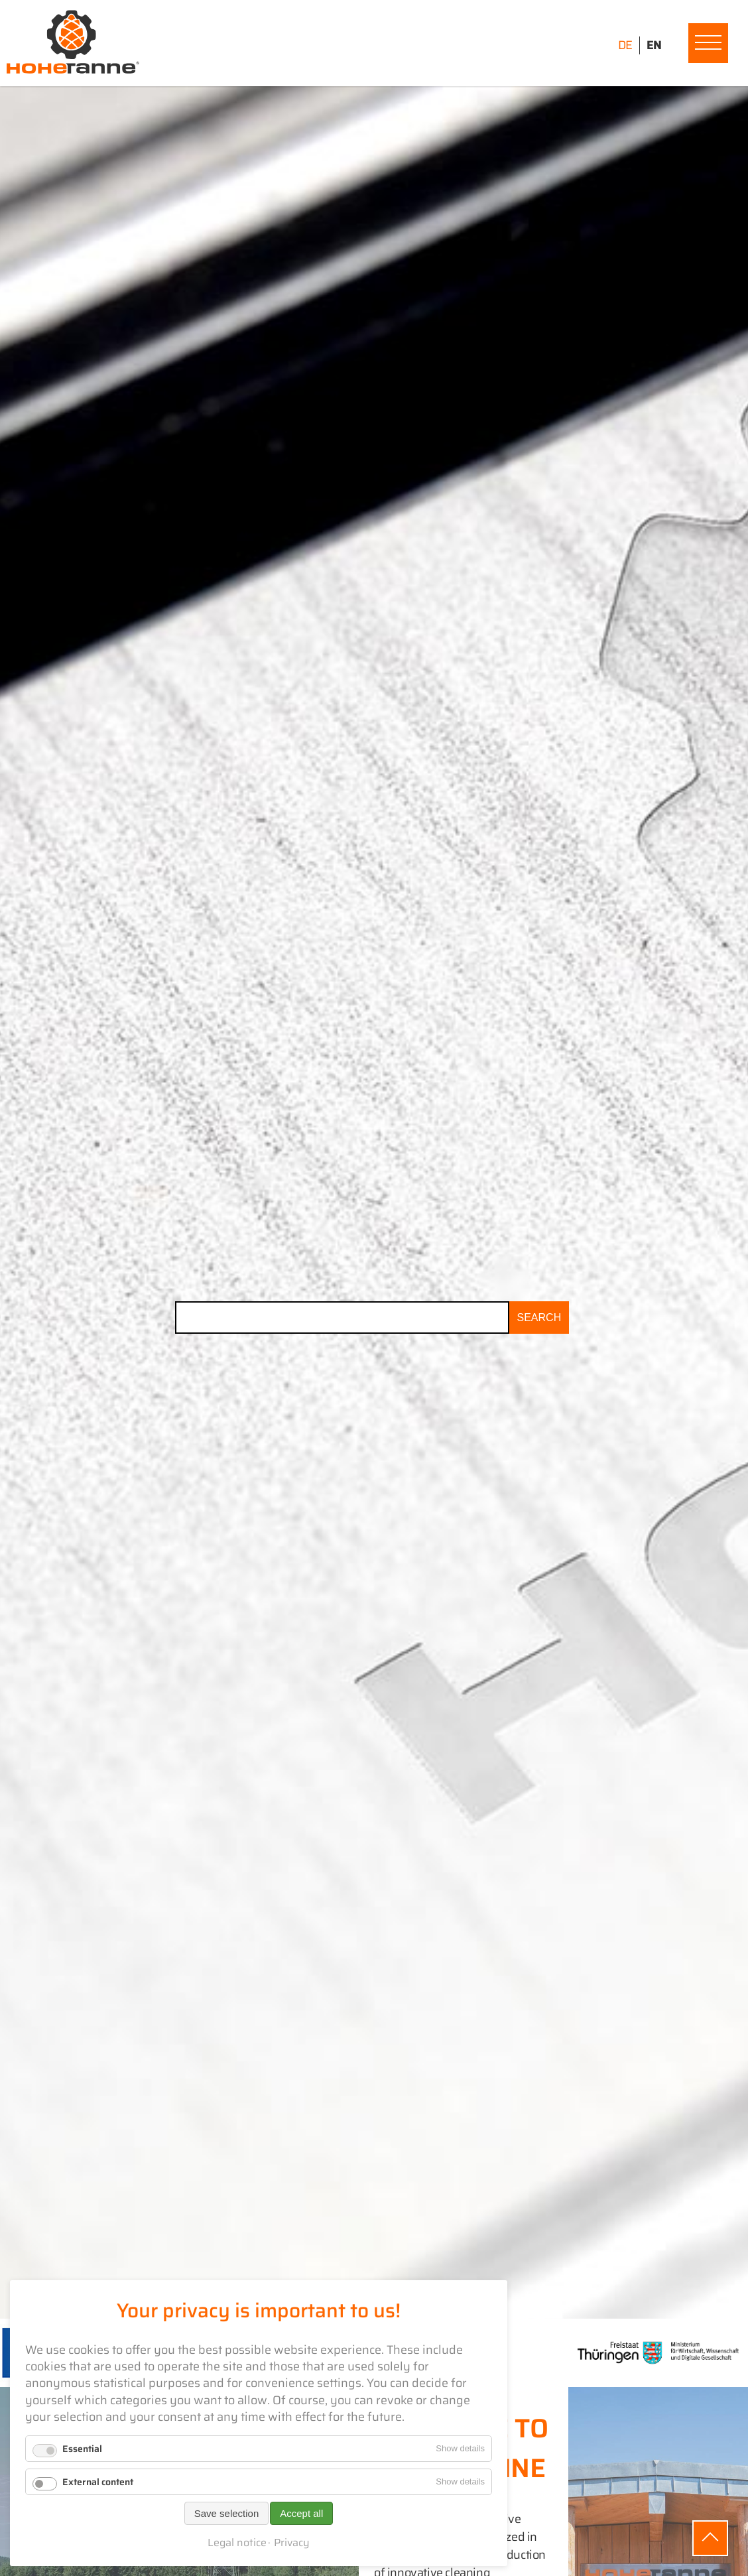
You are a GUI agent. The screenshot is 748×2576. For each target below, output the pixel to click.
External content (97, 2482)
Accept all (301, 2513)
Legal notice (237, 2543)
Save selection (226, 2513)
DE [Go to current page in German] (625, 45)
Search (539, 1317)
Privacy (292, 2543)
